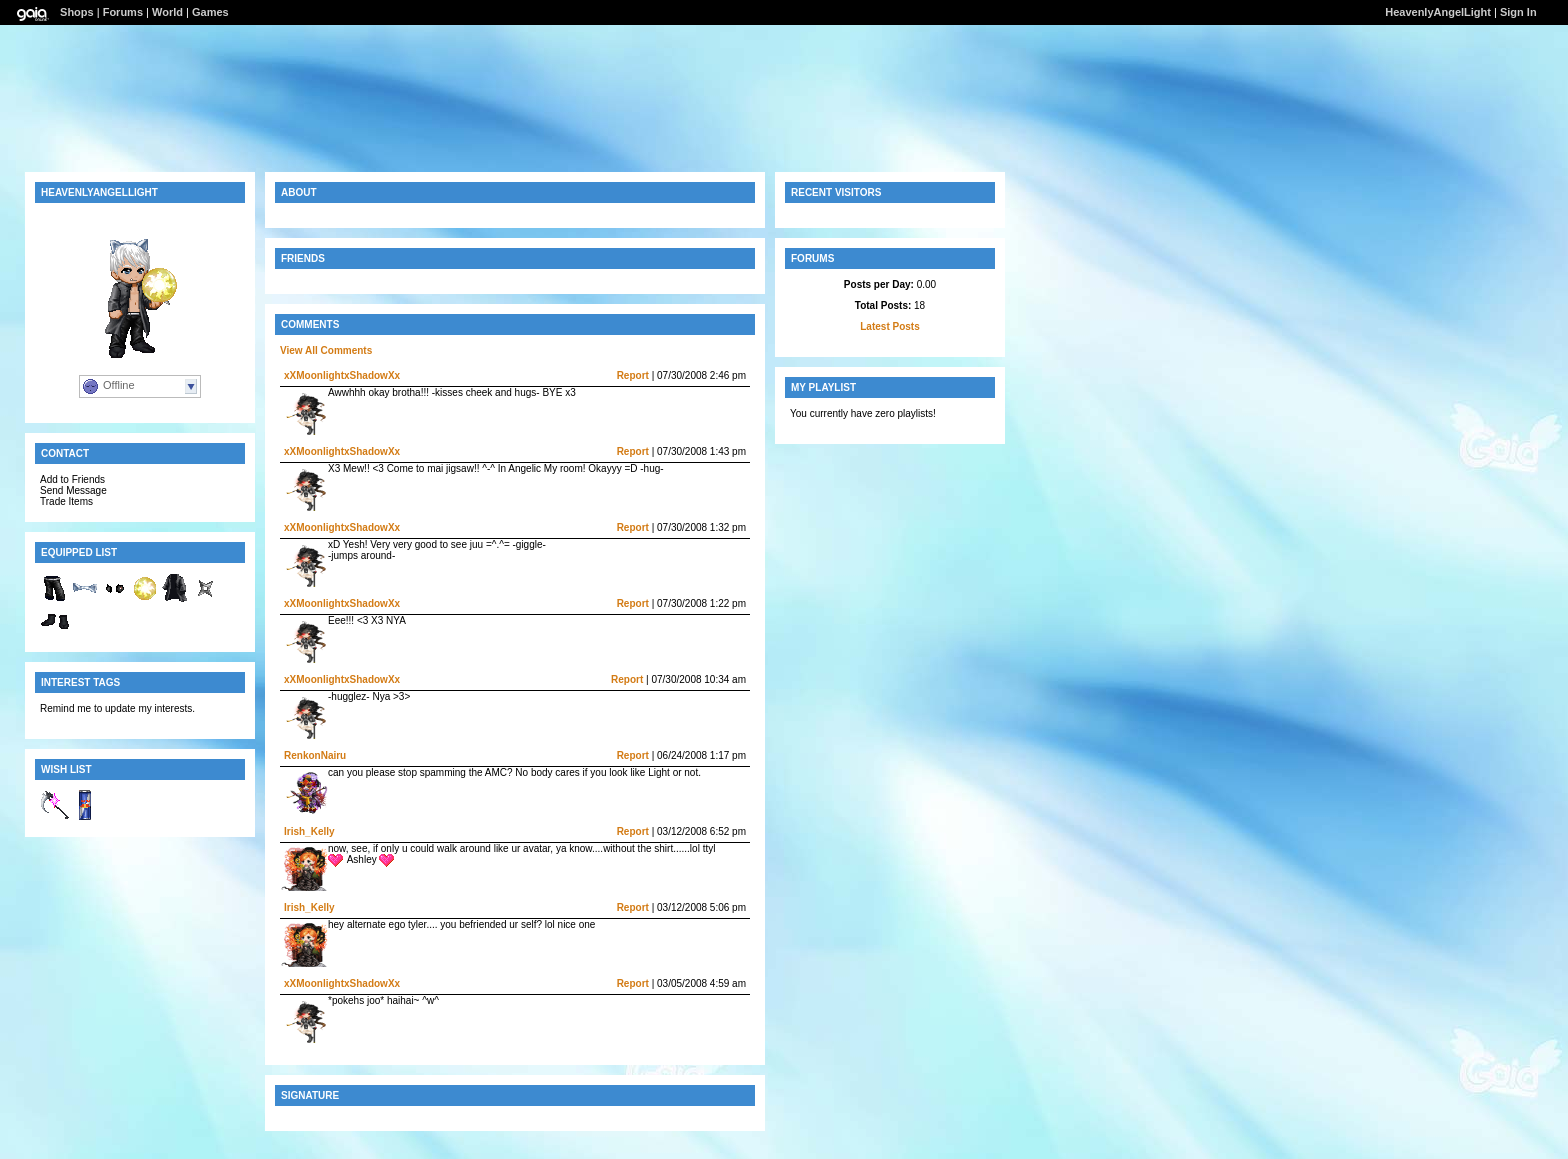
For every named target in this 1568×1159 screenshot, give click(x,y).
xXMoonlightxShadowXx (342, 375)
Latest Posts (889, 326)
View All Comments (326, 350)
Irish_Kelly (309, 831)
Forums (123, 12)
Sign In (1518, 12)
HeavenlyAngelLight (1438, 12)
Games (210, 12)
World (167, 12)
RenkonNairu (315, 755)
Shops (77, 12)
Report (633, 375)
